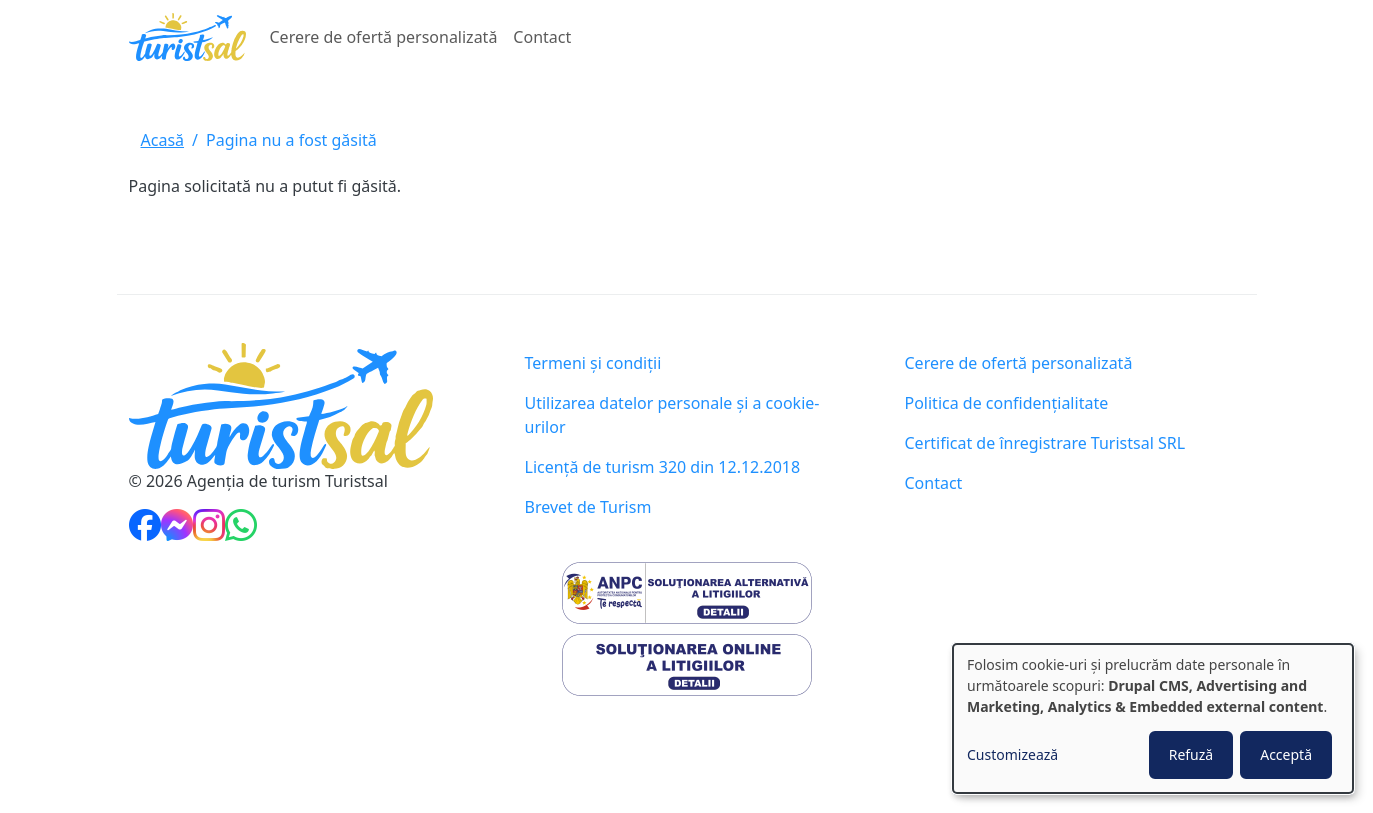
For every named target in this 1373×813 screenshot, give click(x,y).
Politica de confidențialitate (1007, 403)
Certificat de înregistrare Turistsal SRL (1045, 443)
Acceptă (1286, 754)
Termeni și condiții (593, 363)
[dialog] (1153, 718)
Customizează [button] (1012, 754)
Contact (542, 37)
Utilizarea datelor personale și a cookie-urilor (672, 415)
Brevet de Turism (588, 507)
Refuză (1191, 754)
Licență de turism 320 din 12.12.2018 (663, 467)
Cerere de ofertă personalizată (384, 37)
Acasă (163, 140)
